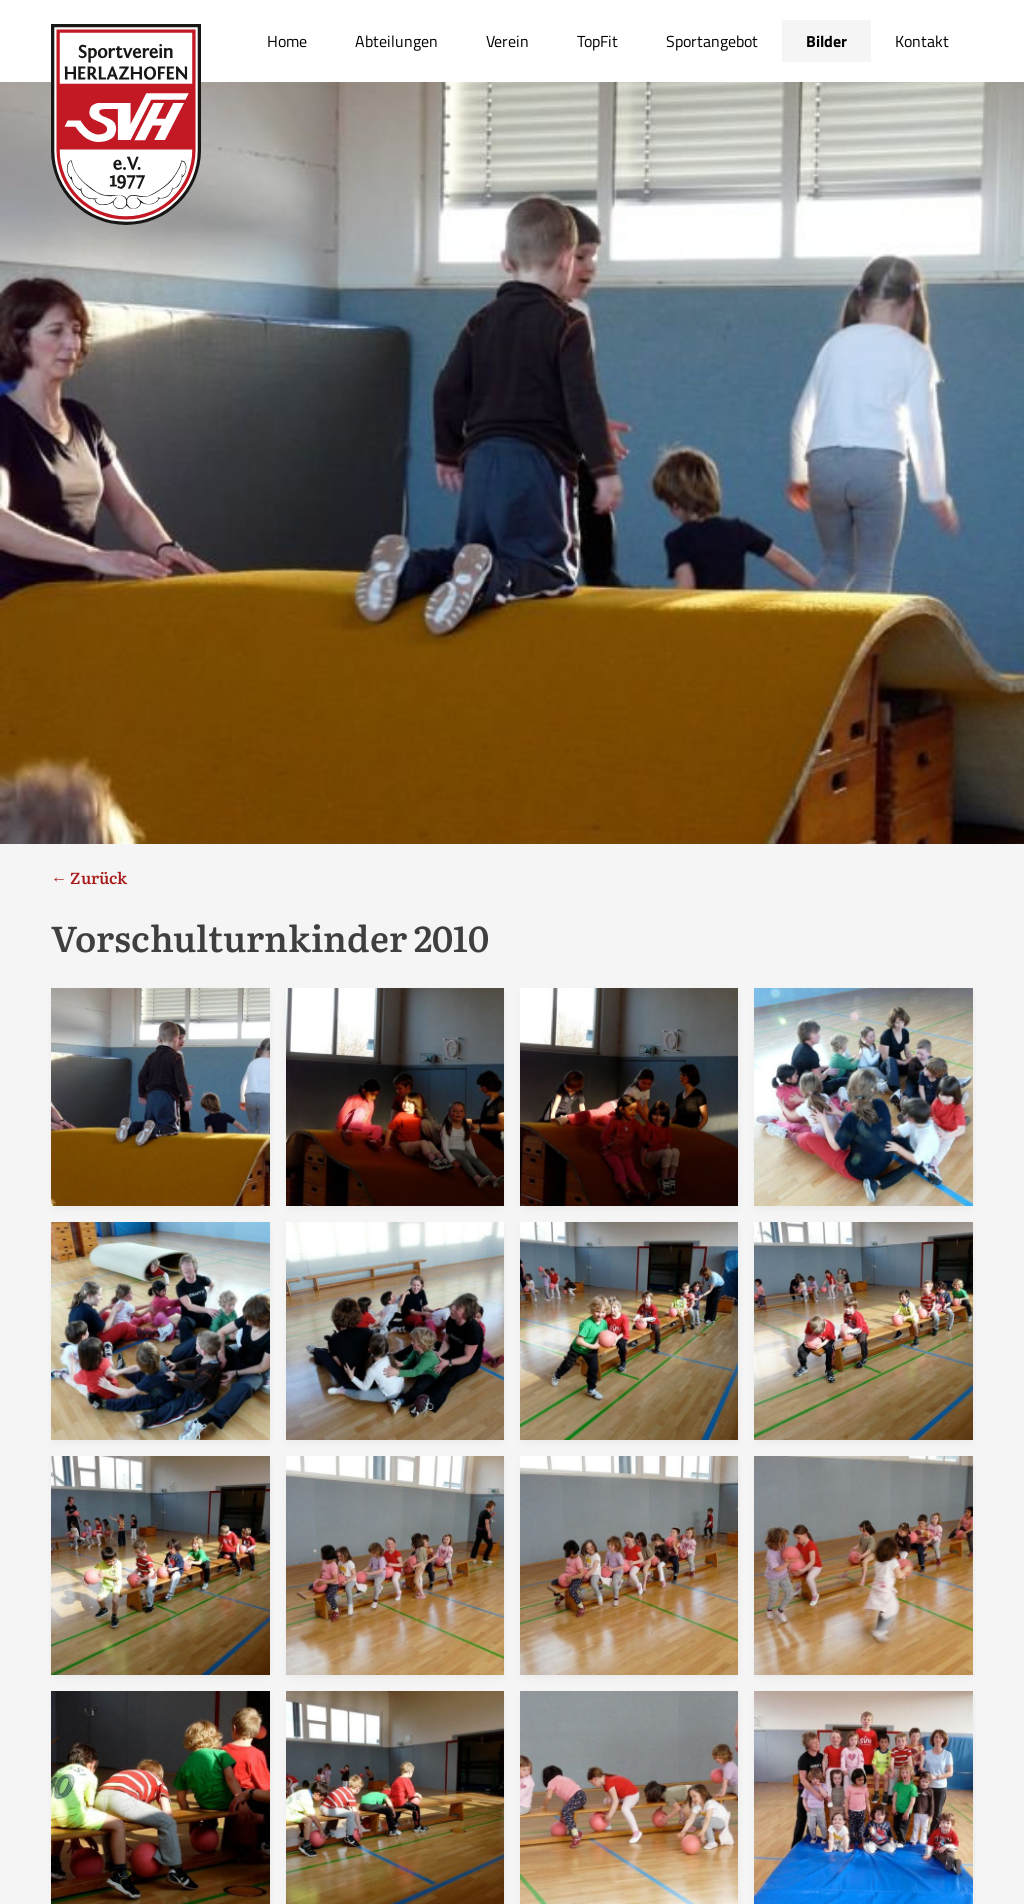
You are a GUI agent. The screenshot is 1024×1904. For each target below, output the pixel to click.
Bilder (826, 41)
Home (287, 41)
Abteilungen (396, 41)
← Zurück (89, 877)
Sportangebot (712, 41)
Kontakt (922, 41)
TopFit (597, 41)
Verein (507, 41)
